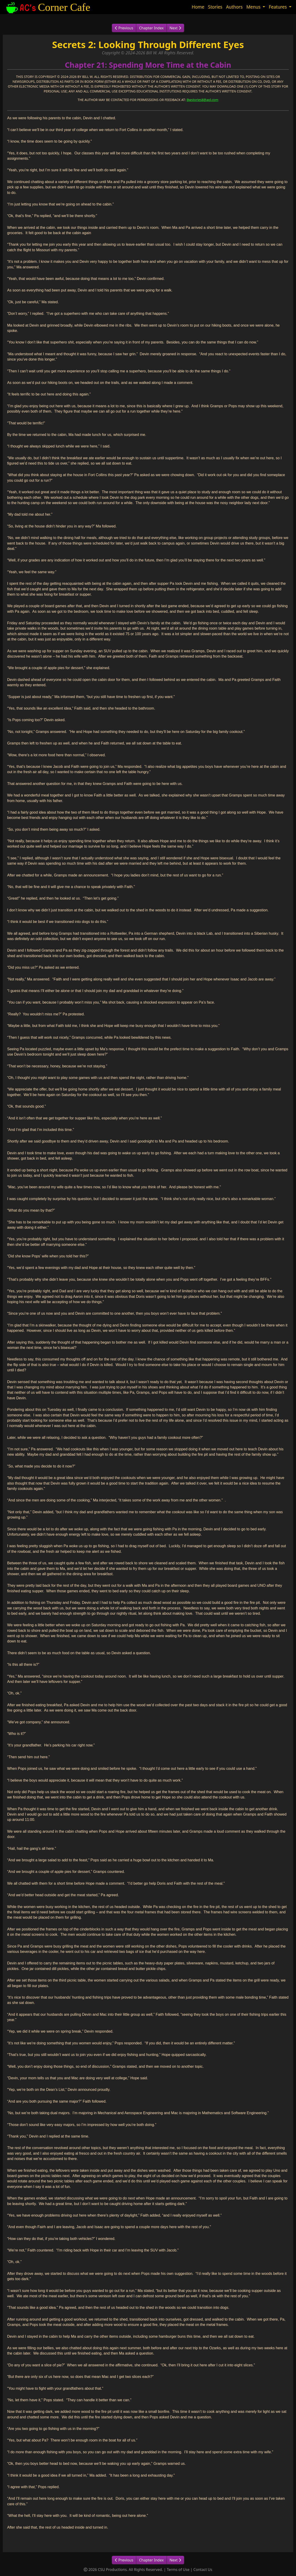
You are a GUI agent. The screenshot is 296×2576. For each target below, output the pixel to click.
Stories (215, 7)
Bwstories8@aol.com (202, 100)
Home (198, 7)
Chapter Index (151, 28)
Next (175, 28)
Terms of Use (178, 2569)
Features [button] (278, 7)
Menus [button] (254, 7)
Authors (234, 7)
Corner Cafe (47, 7)
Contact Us (202, 2569)
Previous (124, 28)
